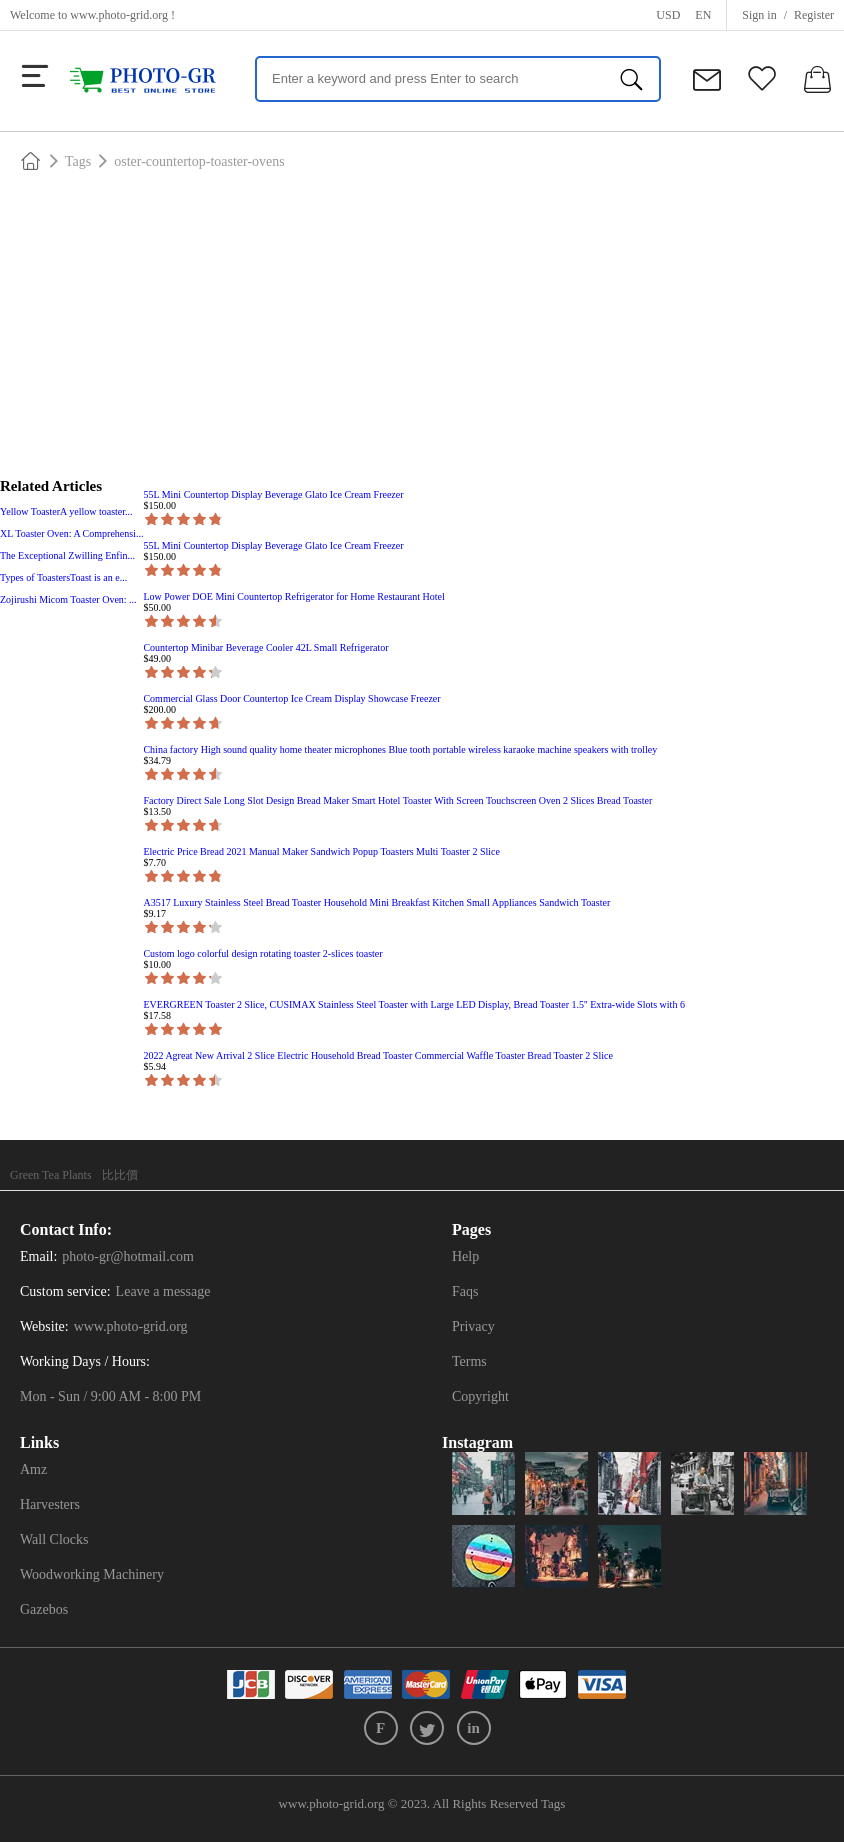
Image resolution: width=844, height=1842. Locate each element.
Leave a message (163, 1291)
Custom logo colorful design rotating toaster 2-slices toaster (262, 953)
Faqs (465, 1291)
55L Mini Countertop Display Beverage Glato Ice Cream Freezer (273, 494)
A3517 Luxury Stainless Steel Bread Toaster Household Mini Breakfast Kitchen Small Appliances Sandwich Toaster (376, 902)
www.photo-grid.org (119, 15)
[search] (631, 79)
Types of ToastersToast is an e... (63, 577)
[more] (35, 76)
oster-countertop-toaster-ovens (199, 161)
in (473, 1728)
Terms (469, 1361)
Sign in (759, 15)
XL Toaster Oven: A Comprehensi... (71, 533)
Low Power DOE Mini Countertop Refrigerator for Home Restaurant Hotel (293, 596)
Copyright (480, 1396)
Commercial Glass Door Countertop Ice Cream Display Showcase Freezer (291, 698)
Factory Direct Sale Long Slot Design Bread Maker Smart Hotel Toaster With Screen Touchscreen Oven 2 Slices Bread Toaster (397, 800)
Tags (78, 161)
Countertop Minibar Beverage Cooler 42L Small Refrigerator (265, 647)
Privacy (473, 1326)
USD (668, 15)
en (703, 15)
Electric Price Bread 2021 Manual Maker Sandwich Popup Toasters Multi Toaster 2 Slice (321, 851)
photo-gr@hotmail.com (127, 1256)
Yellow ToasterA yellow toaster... (66, 511)
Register (814, 15)
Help (465, 1256)
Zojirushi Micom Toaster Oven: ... (68, 599)
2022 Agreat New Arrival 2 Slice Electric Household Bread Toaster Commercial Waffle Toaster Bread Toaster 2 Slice (377, 1055)
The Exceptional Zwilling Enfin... (67, 555)
